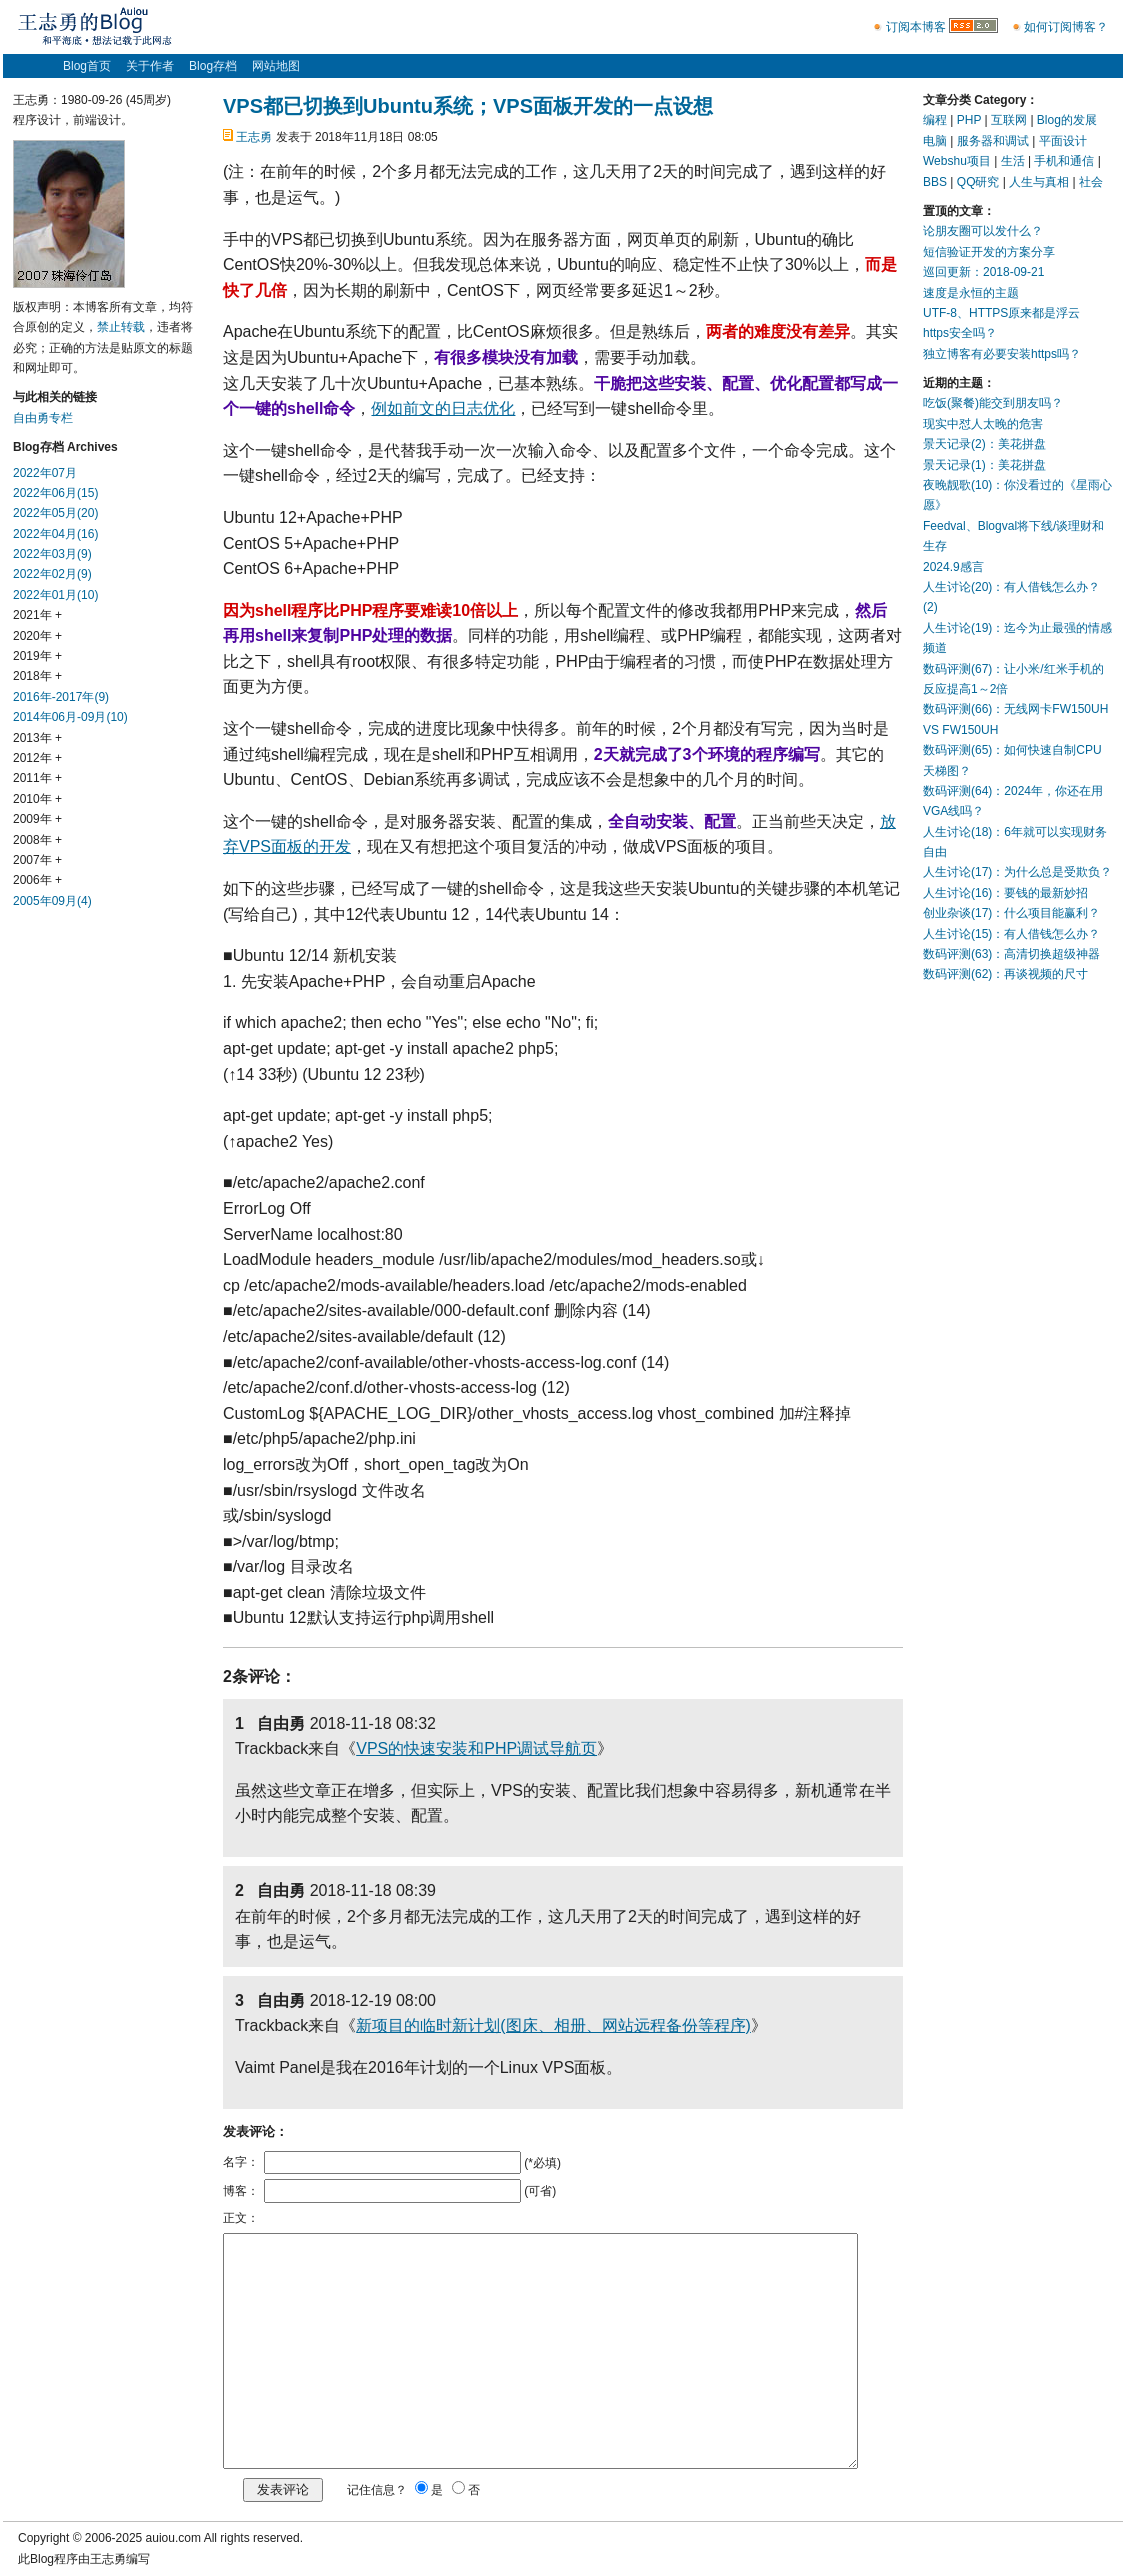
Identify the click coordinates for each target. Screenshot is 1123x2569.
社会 (1091, 182)
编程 (935, 120)
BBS (935, 182)
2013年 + (37, 738)
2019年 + (37, 656)
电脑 (935, 141)
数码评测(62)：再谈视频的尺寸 (1005, 974)
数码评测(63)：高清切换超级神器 (1011, 954)
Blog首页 (87, 66)
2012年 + (37, 758)
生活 (1013, 161)
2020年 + (37, 636)
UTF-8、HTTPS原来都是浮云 (1001, 313)
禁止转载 (121, 327)
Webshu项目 (957, 161)
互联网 (1009, 120)
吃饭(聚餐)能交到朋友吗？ (993, 403)
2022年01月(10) (55, 595)
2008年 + (37, 840)
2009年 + (37, 819)
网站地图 (276, 66)
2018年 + (37, 676)
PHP (969, 120)
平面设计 (1063, 141)
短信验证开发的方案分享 (989, 252)
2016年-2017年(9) (61, 697)
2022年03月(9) (52, 554)
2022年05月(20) (55, 513)
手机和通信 (1064, 161)
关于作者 (150, 66)
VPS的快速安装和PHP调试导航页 (476, 1748)
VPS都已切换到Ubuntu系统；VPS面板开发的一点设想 (468, 106)
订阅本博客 (916, 27)
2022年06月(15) (55, 493)
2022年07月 (45, 473)
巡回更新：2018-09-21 (983, 272)
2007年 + (37, 860)
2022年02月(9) (52, 574)
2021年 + (37, 615)
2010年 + (37, 799)
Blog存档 (213, 66)
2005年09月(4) (52, 901)
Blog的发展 (1067, 120)
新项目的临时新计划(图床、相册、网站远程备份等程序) (553, 2025)
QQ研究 (978, 182)
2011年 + (37, 778)
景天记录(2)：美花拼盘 (984, 444)
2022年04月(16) (55, 534)
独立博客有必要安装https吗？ (1002, 354)
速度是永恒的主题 (971, 293)
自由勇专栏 (43, 418)
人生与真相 (1039, 182)
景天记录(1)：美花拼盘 (984, 465)
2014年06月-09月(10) (70, 717)
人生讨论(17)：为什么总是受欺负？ (1017, 872)
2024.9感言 (953, 567)
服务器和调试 (993, 141)
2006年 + (37, 880)
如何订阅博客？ (1066, 27)
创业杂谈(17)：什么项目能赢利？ (1011, 913)
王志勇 (254, 137)
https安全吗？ (960, 333)
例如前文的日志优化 (443, 408)
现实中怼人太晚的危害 (983, 424)
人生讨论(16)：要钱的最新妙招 (1005, 893)
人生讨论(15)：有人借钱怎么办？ (1011, 934)
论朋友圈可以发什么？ (983, 231)
